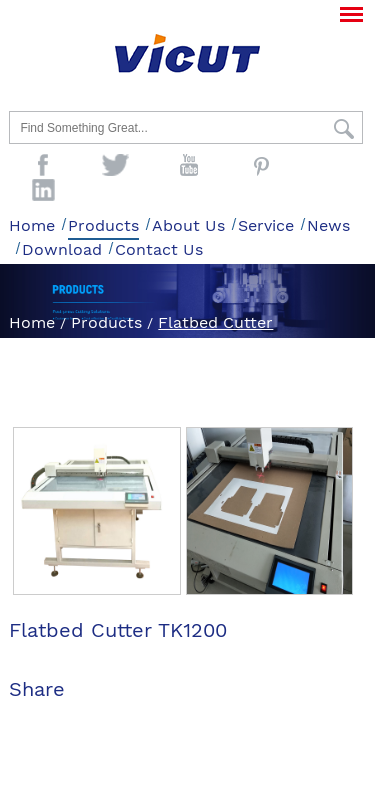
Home (32, 225)
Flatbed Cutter (215, 322)
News (328, 225)
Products (103, 225)
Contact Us (159, 249)
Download (62, 249)
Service (266, 225)
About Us (188, 225)
